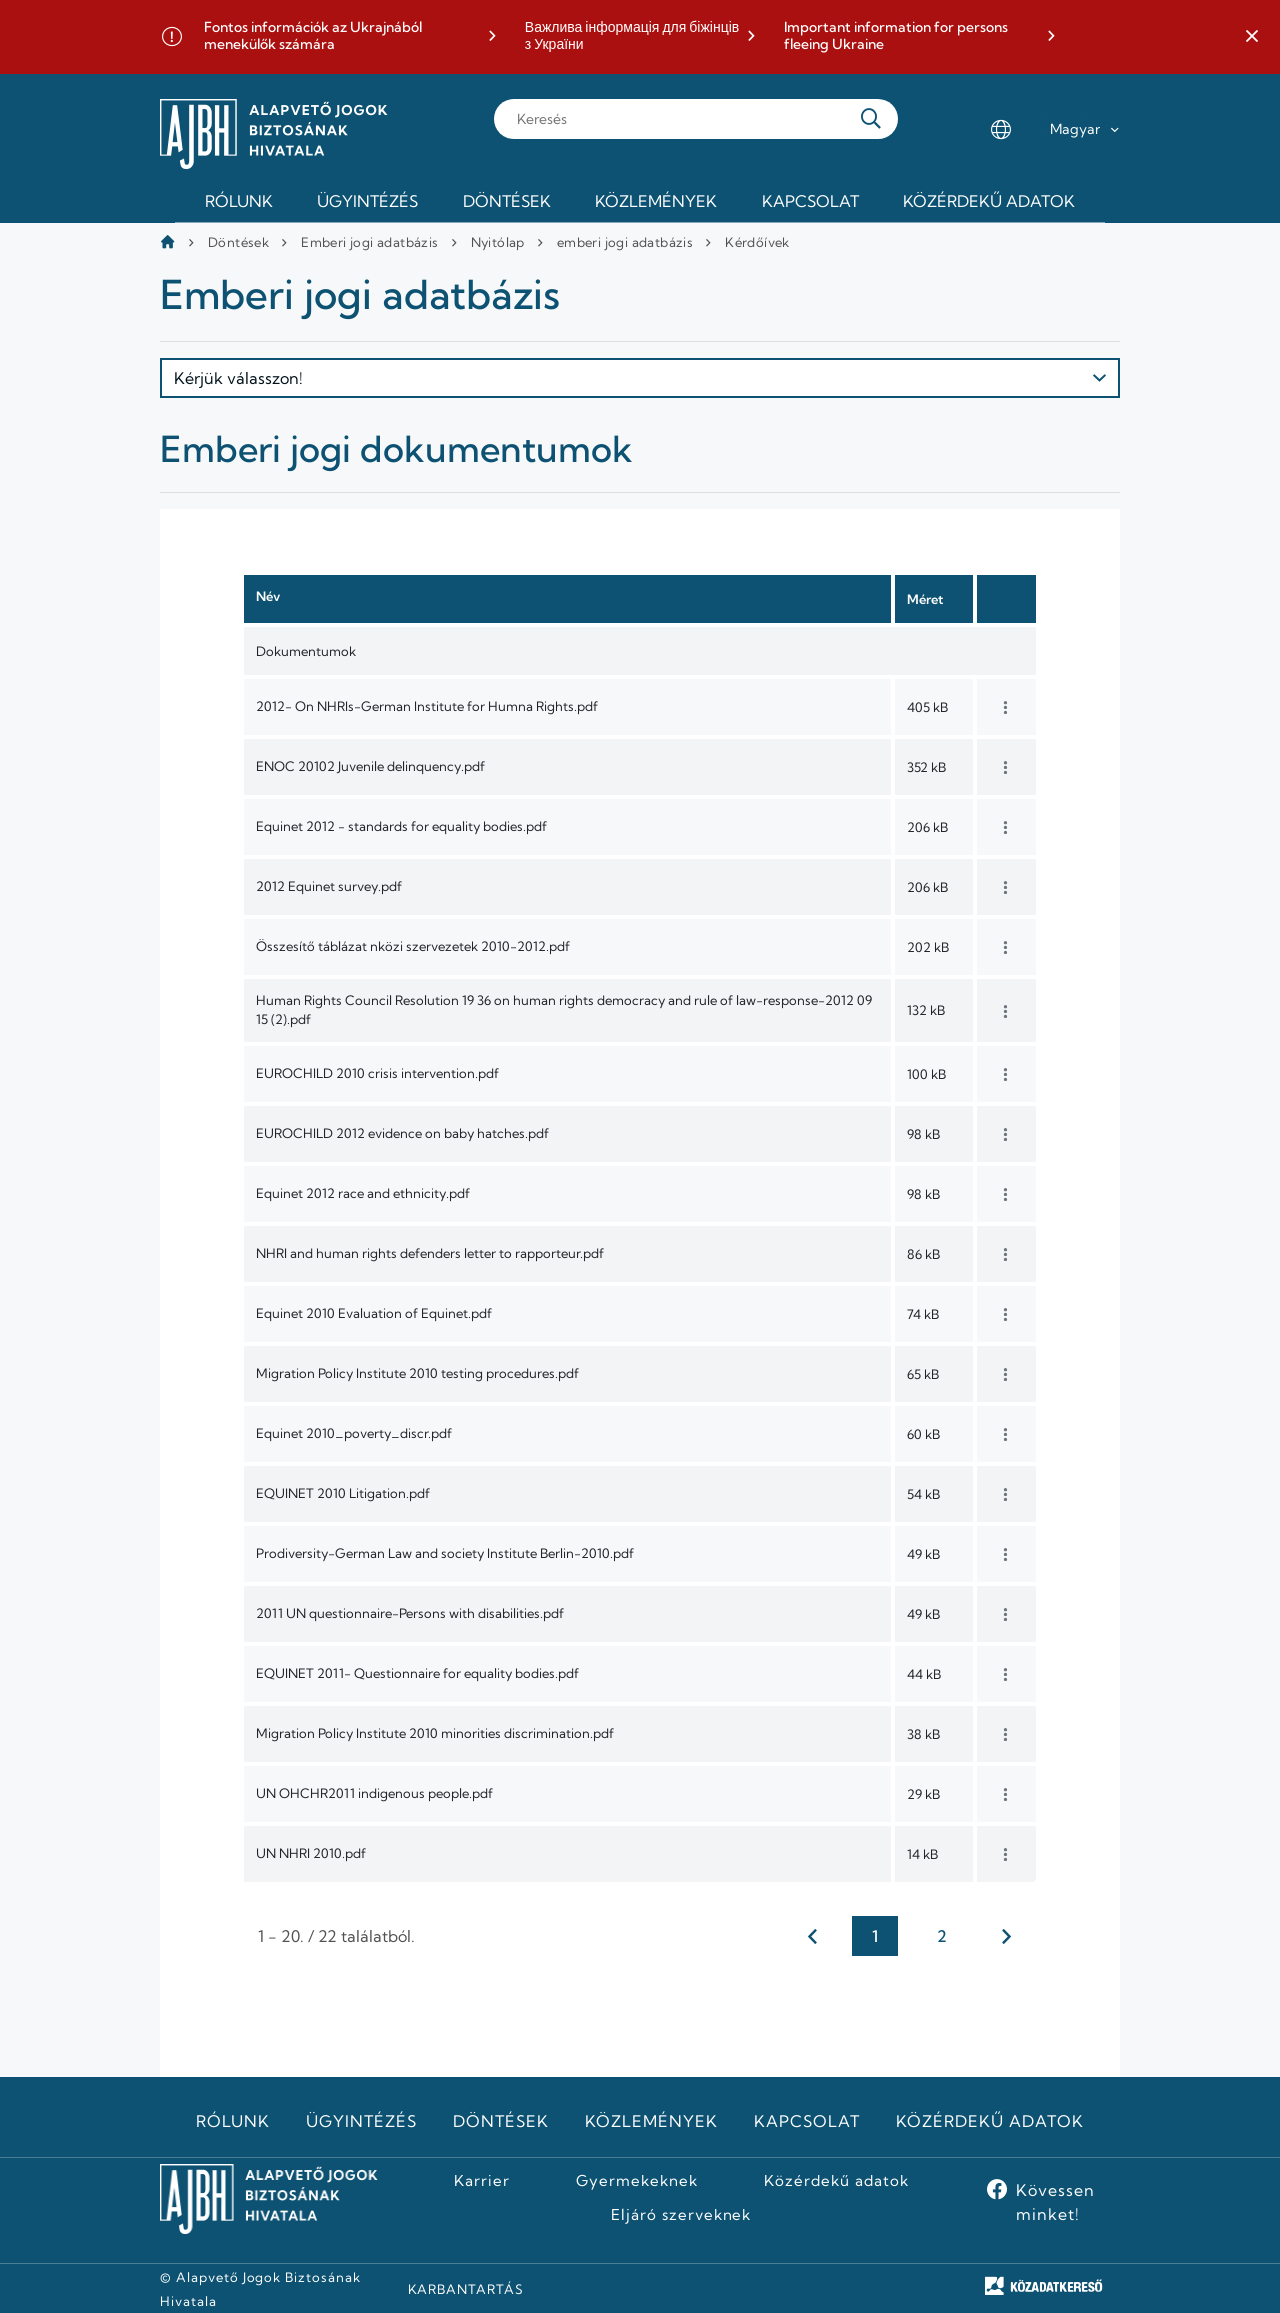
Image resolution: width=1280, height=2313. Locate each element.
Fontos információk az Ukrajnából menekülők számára (313, 36)
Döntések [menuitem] (507, 201)
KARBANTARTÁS (466, 2289)
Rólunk (233, 2121)
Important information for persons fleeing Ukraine (896, 36)
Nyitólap (498, 242)
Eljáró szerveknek (681, 2215)
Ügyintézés (361, 2121)
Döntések (238, 242)
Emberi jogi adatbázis (369, 242)
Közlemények (651, 2121)
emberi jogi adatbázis (625, 242)
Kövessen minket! (1055, 2202)
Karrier (482, 2181)
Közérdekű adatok (989, 2121)
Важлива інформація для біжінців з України (632, 36)
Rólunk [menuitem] (239, 201)
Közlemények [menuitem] (656, 201)
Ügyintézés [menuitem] (367, 201)
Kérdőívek (757, 242)
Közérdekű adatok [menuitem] (989, 201)
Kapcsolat (807, 2121)
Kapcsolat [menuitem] (810, 201)
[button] (1252, 37)
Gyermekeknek (637, 2181)
